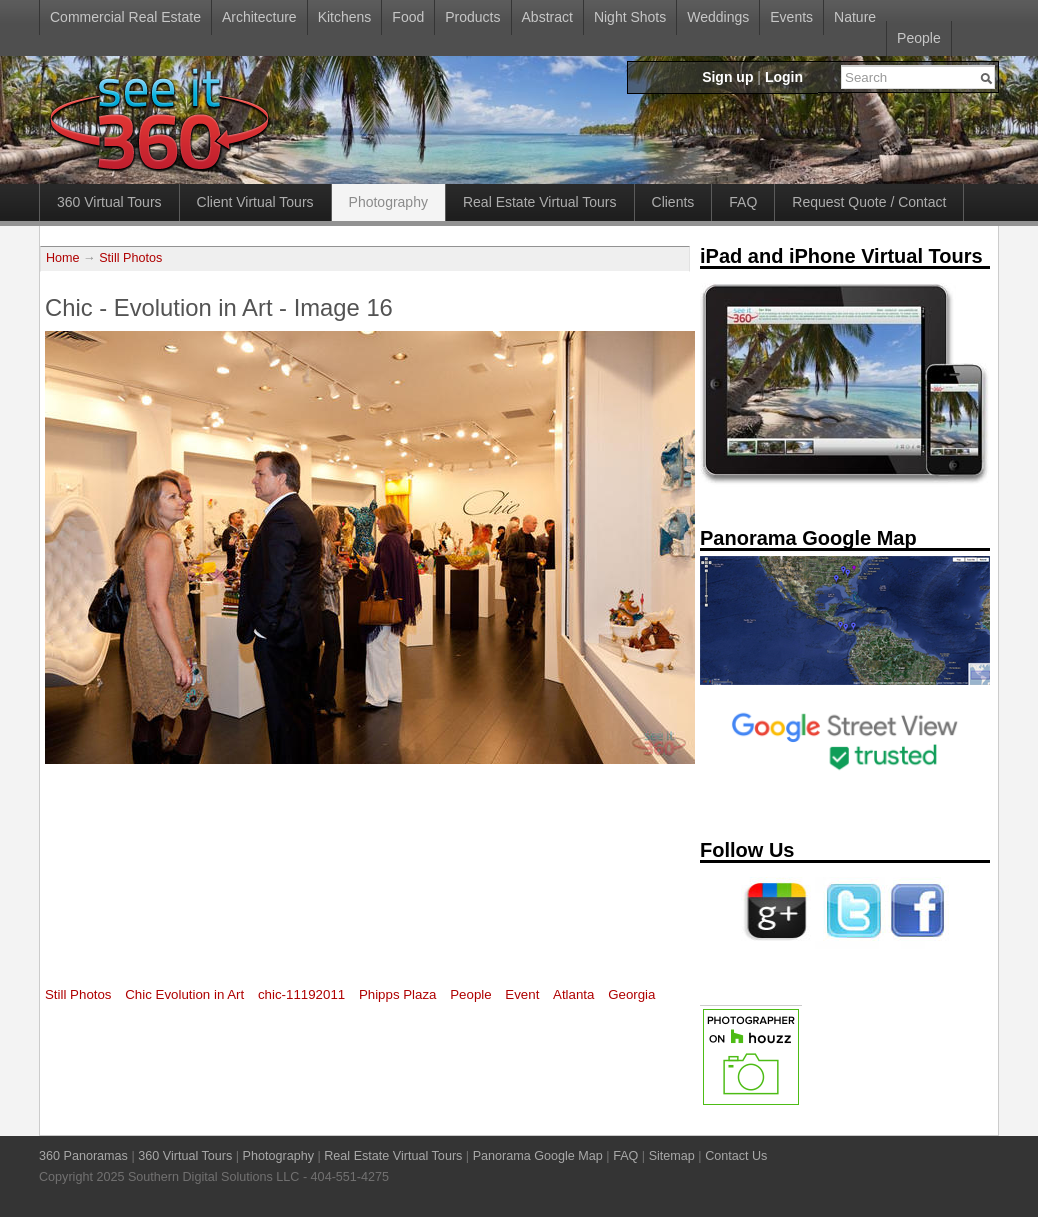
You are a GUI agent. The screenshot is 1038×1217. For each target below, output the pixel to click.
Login (784, 77)
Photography (388, 202)
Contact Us (736, 1156)
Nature (855, 17)
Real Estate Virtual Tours (540, 202)
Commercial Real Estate (125, 17)
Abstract (547, 17)
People (919, 38)
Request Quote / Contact (869, 202)
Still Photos (130, 258)
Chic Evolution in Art (184, 994)
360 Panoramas (83, 1156)
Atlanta (573, 994)
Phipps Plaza (398, 994)
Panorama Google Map (538, 1156)
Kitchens (345, 17)
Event (522, 994)
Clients (673, 202)
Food (408, 17)
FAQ (743, 202)
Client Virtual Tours (255, 202)
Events (791, 17)
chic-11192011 (301, 994)
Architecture (259, 17)
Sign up (727, 77)
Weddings (718, 17)
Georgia (631, 994)
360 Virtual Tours (109, 202)
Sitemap (672, 1156)
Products (472, 17)
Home (63, 258)
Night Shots (630, 17)
